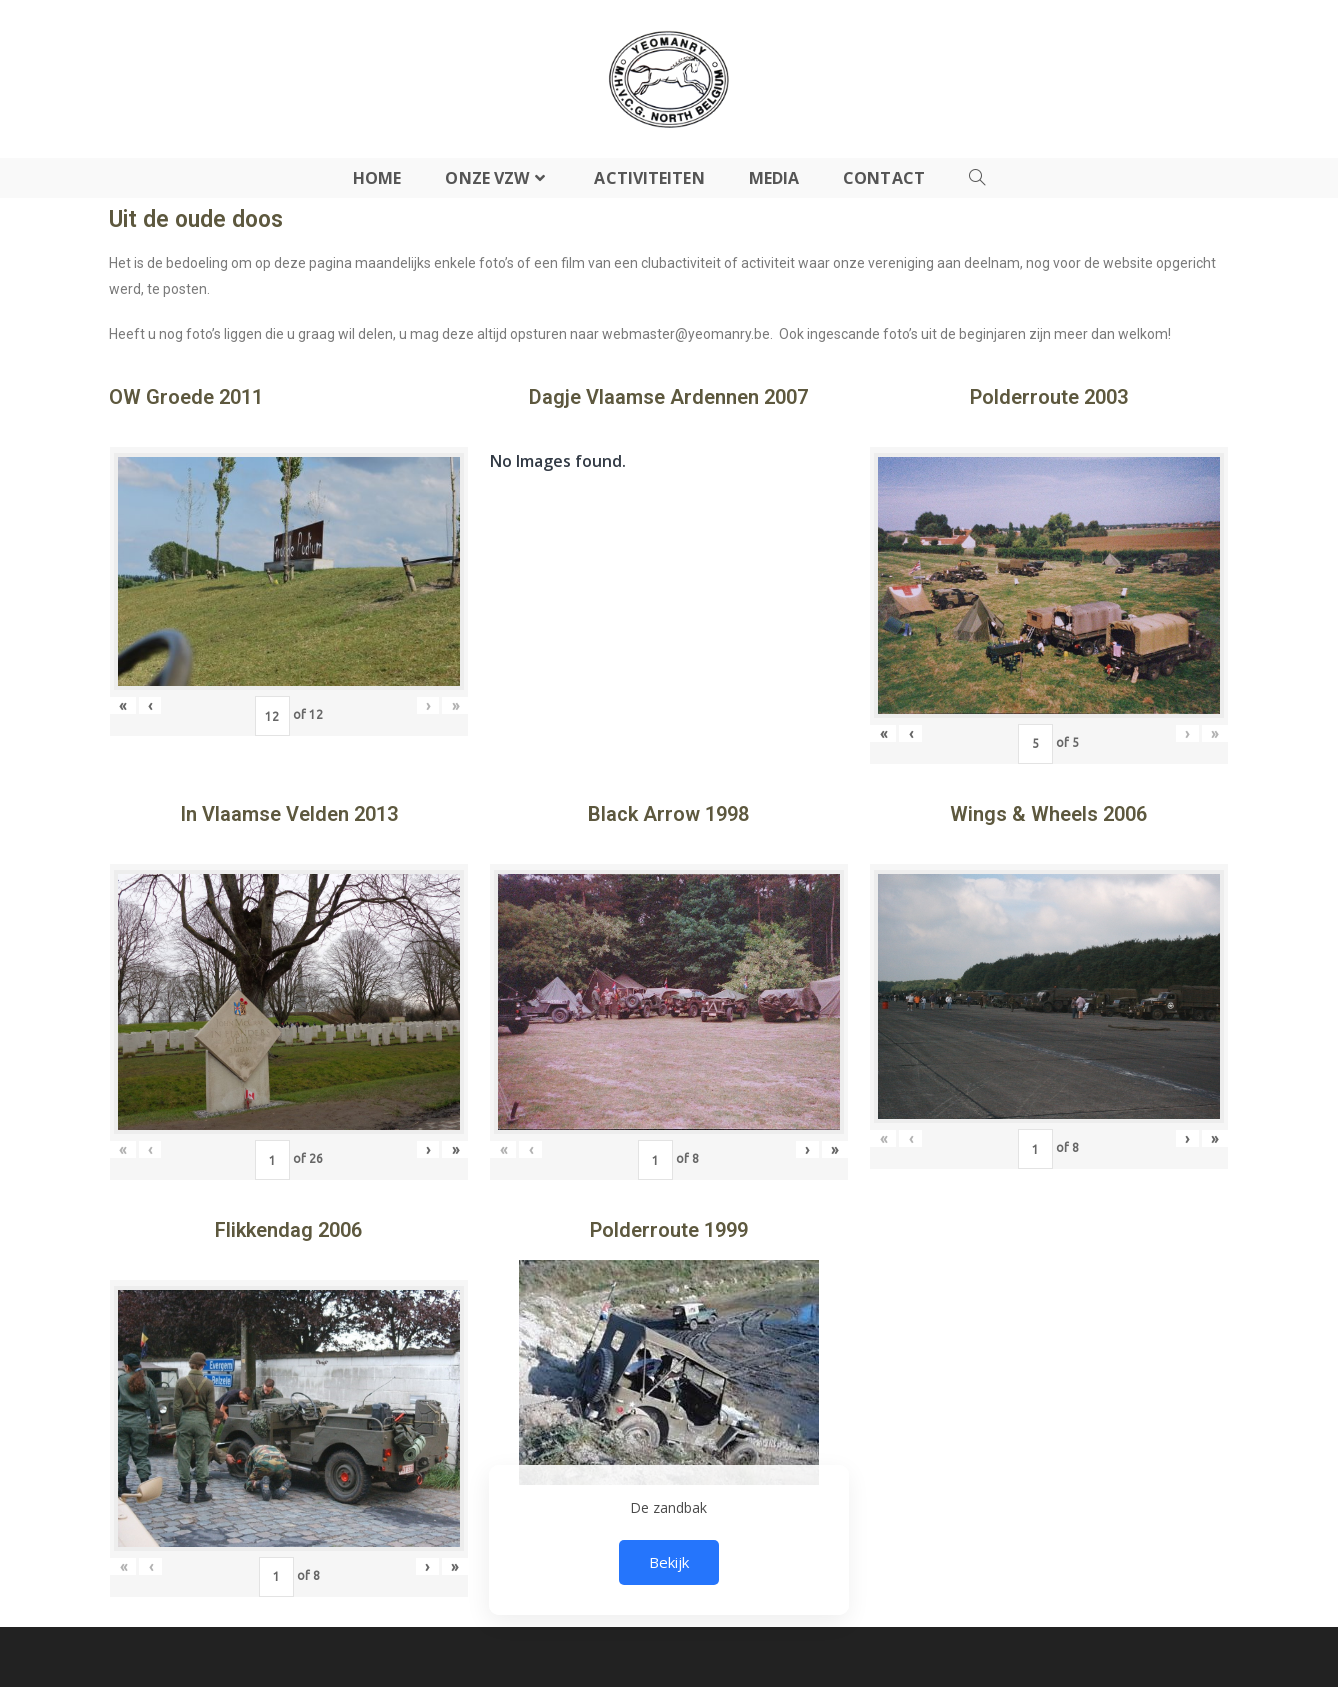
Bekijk (669, 1562)
